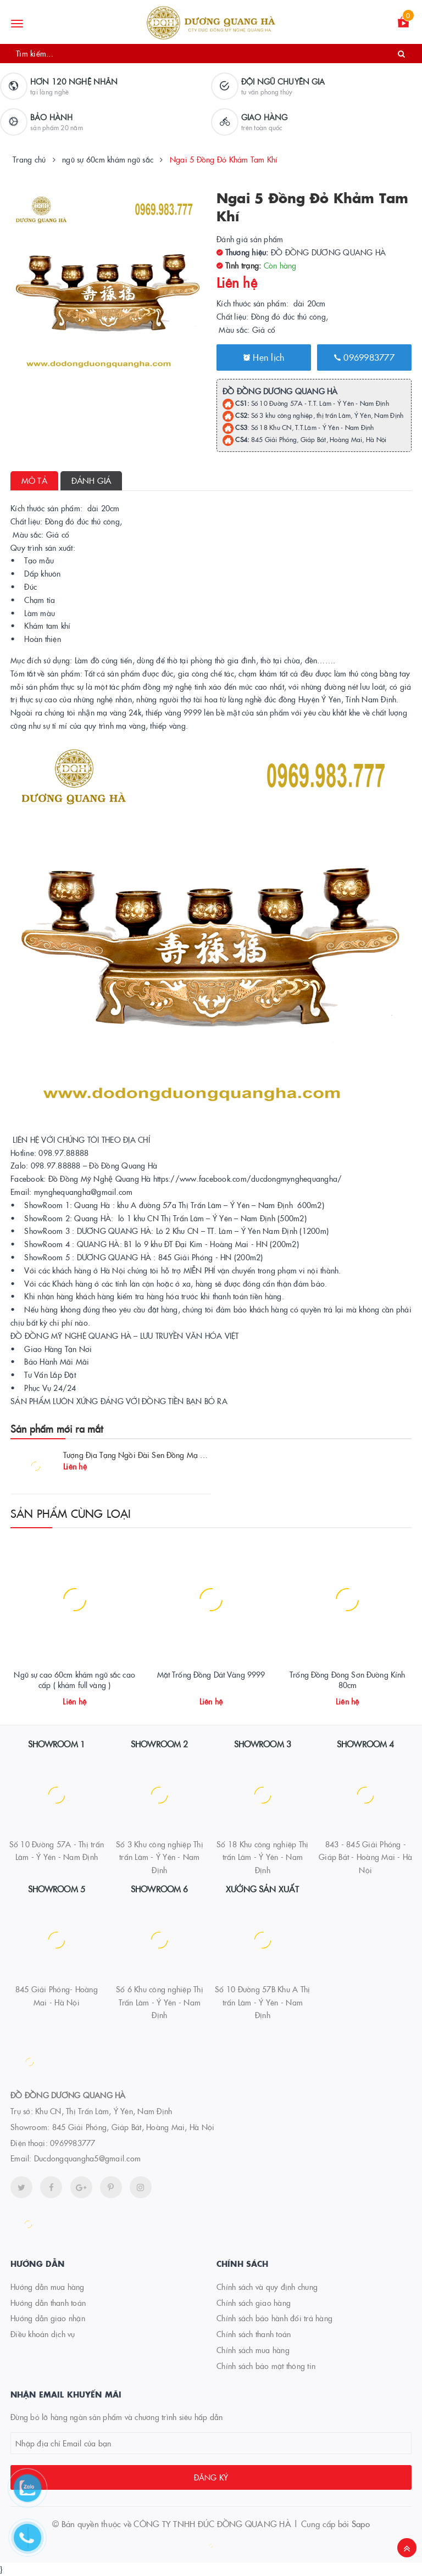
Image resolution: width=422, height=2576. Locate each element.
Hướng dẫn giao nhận (47, 2317)
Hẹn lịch (264, 357)
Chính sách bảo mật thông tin (265, 2365)
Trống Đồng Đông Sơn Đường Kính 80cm (347, 1680)
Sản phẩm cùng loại (70, 1513)
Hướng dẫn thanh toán (48, 2302)
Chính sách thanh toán (253, 2333)
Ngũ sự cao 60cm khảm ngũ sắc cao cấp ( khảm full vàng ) (74, 1680)
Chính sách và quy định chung (267, 2286)
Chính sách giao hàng (253, 2302)
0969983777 (364, 357)
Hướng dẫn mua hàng (47, 2286)
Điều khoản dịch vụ (42, 2333)
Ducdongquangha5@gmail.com (87, 2158)
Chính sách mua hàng (253, 2349)
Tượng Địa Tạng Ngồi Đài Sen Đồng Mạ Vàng (140, 1454)
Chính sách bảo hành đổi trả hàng (274, 2317)
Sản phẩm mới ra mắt (56, 1428)
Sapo (361, 2523)
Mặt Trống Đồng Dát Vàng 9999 (211, 1674)
